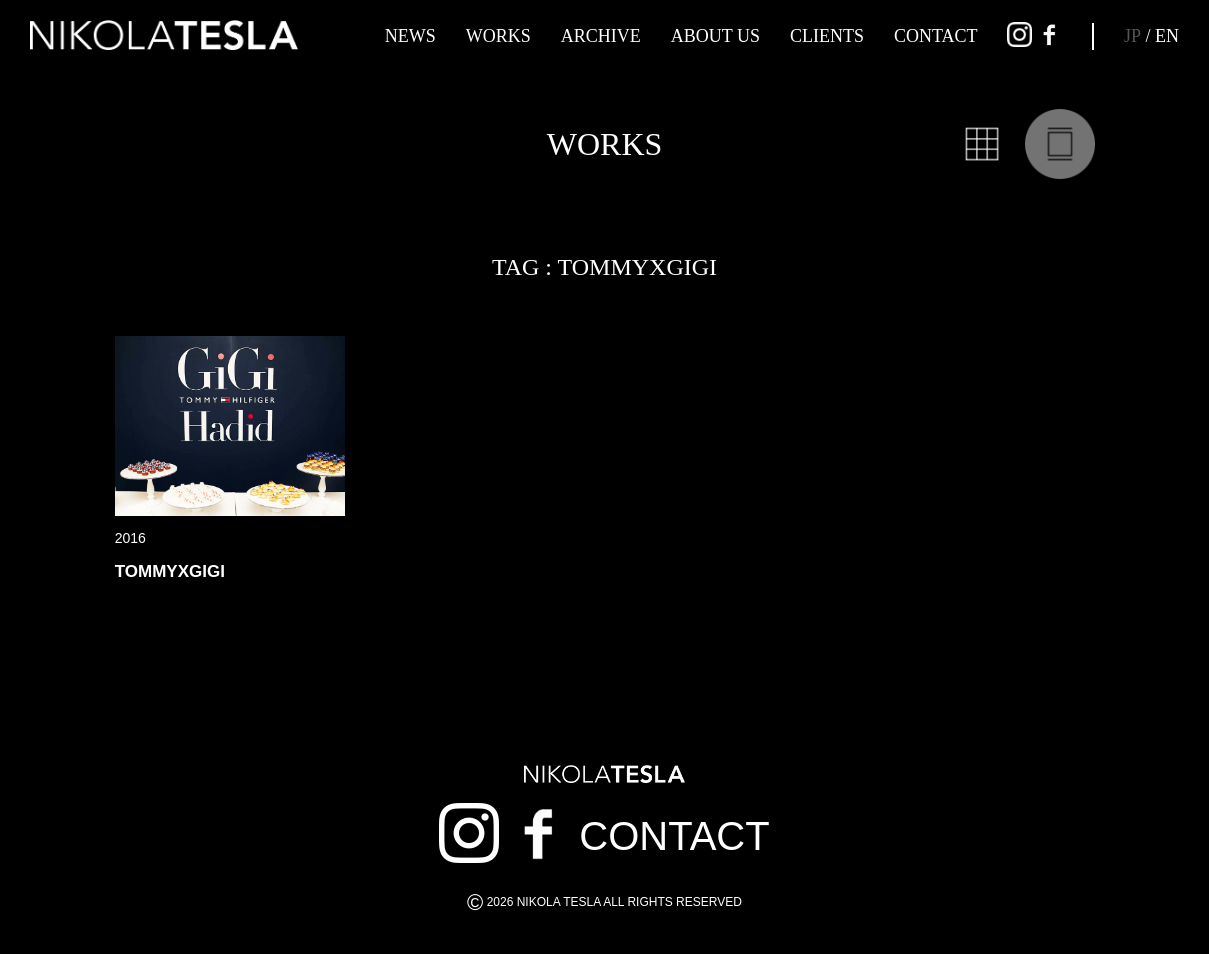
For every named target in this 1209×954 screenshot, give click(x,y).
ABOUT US (715, 36)
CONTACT (936, 36)
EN (1167, 36)
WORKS (498, 36)
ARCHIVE (601, 36)
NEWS (410, 36)
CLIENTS (827, 36)
